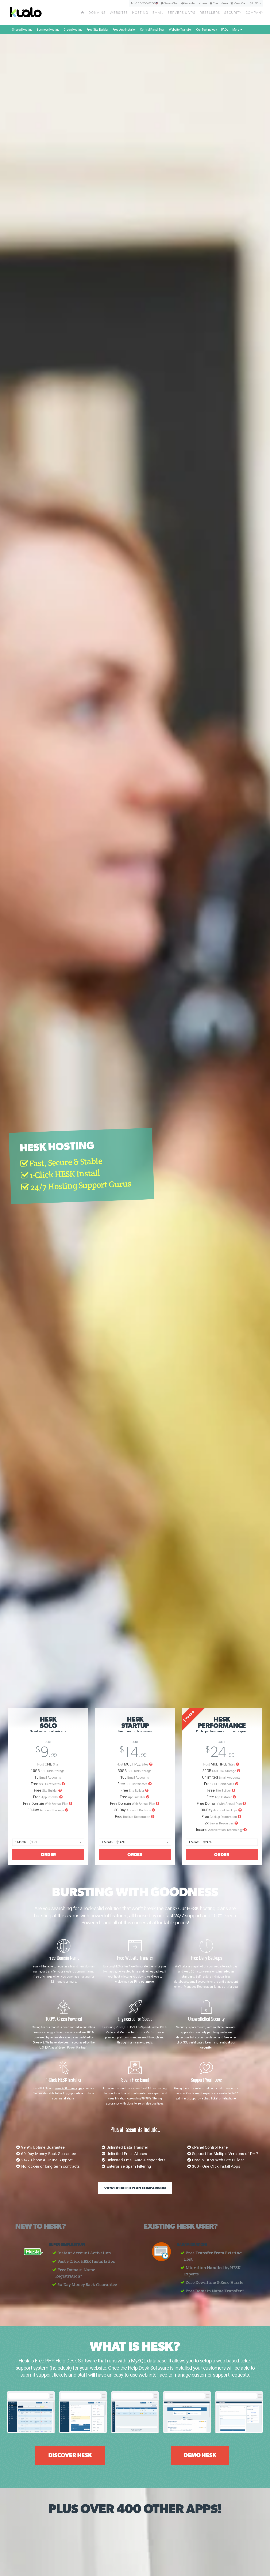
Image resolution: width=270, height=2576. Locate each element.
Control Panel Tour (152, 29)
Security (232, 13)
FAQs (224, 29)
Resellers (210, 13)
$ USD (255, 3)
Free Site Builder (97, 29)
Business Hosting (48, 29)
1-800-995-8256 (144, 3)
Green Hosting (73, 29)
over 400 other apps (68, 2088)
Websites (119, 13)
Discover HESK (70, 2455)
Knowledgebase (194, 3)
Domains (96, 13)
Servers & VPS (181, 13)
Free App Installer (124, 29)
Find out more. (144, 1981)
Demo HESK (200, 2455)
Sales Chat (170, 3)
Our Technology (206, 29)
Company (254, 13)
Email (157, 13)
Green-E (38, 2042)
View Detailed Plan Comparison (135, 2188)
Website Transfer (180, 29)
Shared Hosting (22, 29)
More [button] (237, 29)
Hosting (140, 13)
